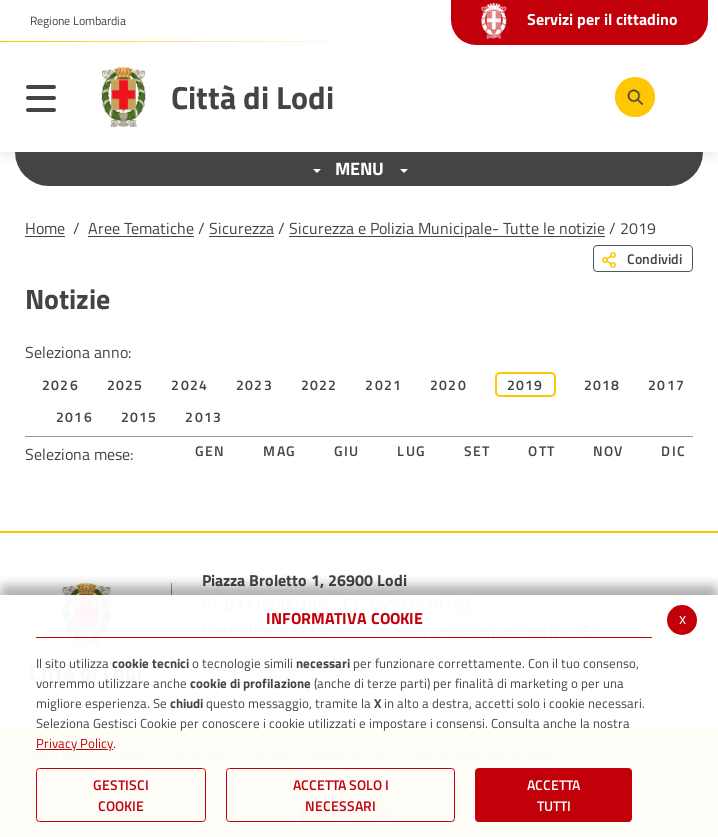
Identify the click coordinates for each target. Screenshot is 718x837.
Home (45, 228)
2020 (448, 384)
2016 (74, 416)
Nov (608, 450)
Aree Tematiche (141, 228)
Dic (673, 450)
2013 (203, 416)
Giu (347, 450)
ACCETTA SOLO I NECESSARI (341, 795)
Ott (541, 450)
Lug (411, 450)
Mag (279, 450)
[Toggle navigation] (51, 102)
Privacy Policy (74, 743)
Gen (210, 450)
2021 (383, 384)
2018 (602, 384)
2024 (189, 384)
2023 (254, 384)
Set (477, 450)
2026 (60, 384)
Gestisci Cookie (121, 795)
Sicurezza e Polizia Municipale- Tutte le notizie (447, 228)
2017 (666, 384)
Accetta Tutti (553, 795)
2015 (139, 416)
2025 (125, 384)
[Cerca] (635, 97)
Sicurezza (241, 228)
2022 (319, 384)
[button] (70, 21)
